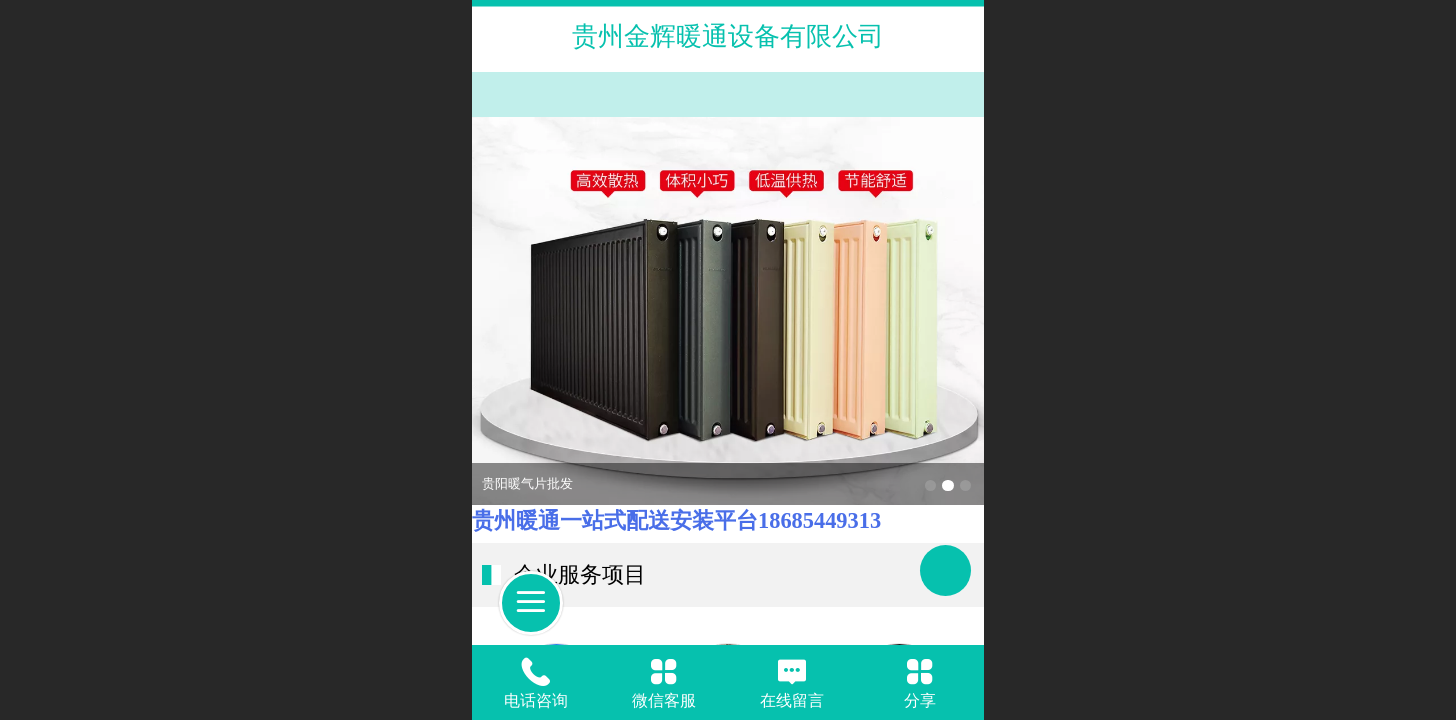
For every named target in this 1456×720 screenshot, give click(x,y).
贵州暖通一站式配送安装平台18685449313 (676, 520)
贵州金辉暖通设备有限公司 (728, 36)
